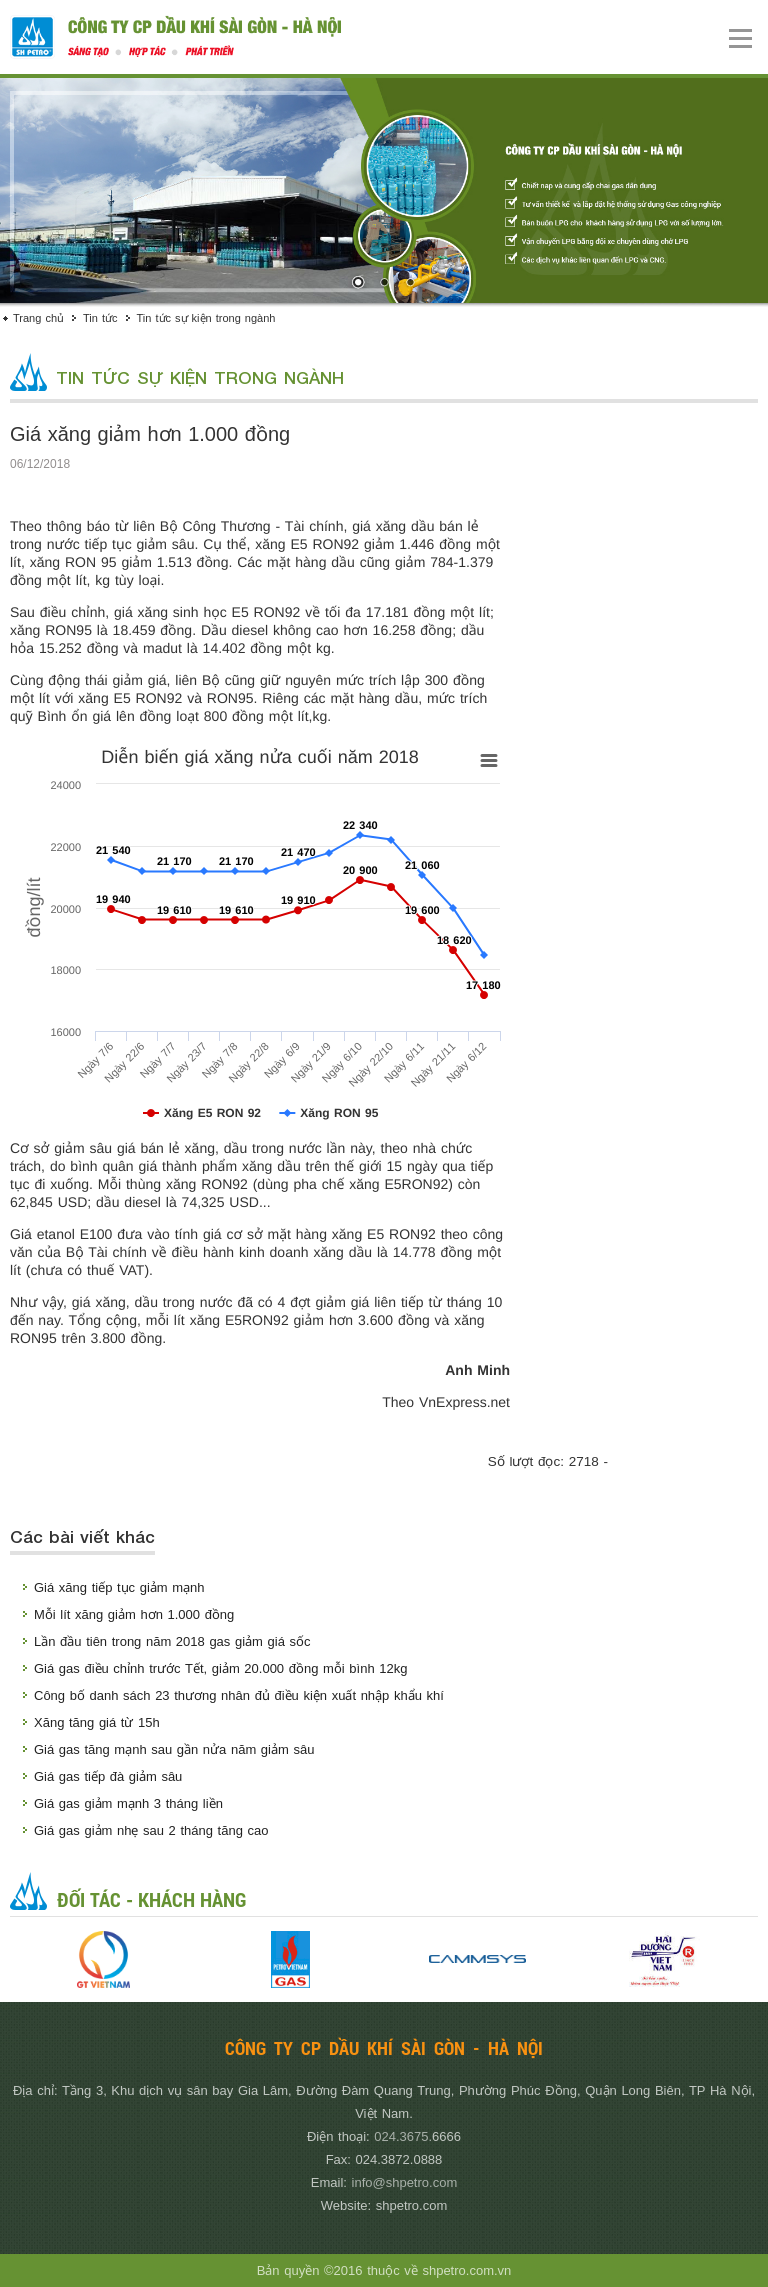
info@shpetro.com (405, 2182)
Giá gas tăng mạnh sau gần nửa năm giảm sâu (174, 1749)
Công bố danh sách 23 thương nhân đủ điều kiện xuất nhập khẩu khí (239, 1695)
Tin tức (100, 318)
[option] (103, 1959)
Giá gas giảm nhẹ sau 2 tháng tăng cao (151, 1830)
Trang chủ (38, 318)
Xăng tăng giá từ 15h (97, 1722)
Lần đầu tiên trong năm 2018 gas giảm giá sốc (172, 1641)
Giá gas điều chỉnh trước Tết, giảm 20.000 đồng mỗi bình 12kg (220, 1668)
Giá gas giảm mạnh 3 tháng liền (128, 1803)
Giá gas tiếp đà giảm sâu (108, 1776)
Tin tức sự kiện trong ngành (206, 318)
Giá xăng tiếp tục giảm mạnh (119, 1587)
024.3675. (403, 2136)
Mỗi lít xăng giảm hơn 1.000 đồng (134, 1614)
